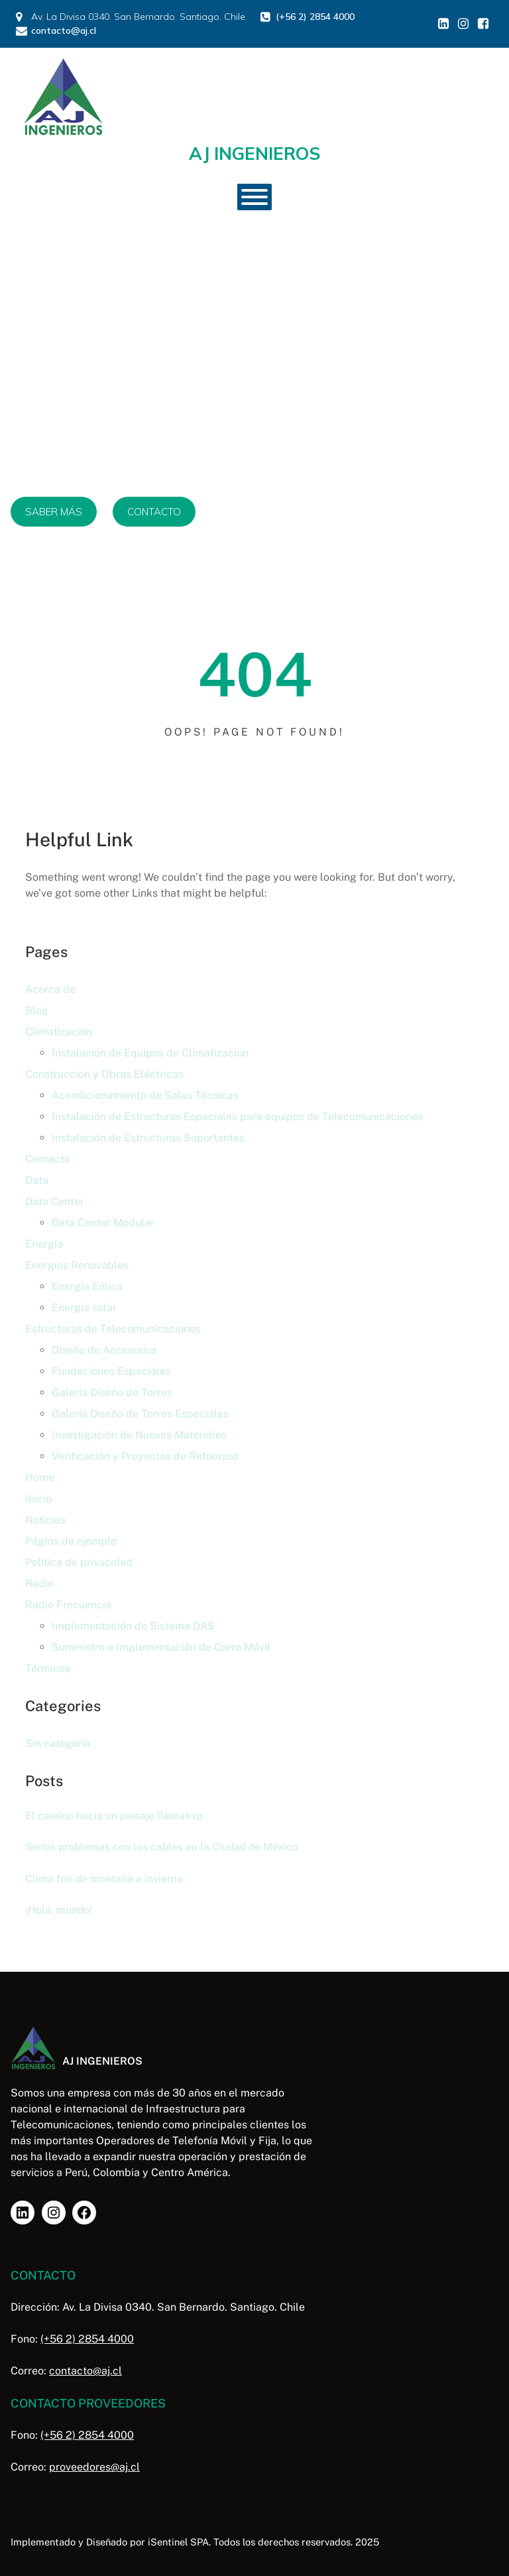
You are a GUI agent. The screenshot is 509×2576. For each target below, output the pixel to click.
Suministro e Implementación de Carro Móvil (161, 1647)
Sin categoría (58, 1743)
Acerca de (50, 989)
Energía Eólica (87, 1286)
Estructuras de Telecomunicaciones (113, 1328)
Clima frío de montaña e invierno (104, 1878)
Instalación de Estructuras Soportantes (148, 1137)
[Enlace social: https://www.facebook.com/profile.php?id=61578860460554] (483, 24)
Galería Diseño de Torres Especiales (140, 1413)
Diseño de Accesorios (104, 1350)
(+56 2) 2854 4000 (87, 2339)
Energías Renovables (77, 1265)
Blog (36, 1010)
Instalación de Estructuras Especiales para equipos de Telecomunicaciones (237, 1116)
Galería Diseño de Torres (112, 1392)
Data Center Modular (103, 1222)
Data (36, 1180)
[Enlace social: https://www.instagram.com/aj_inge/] (463, 24)
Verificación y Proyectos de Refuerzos (145, 1456)
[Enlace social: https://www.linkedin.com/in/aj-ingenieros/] (443, 24)
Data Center (54, 1201)
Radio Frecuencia (68, 1604)
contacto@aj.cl (85, 2370)
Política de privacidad (79, 1562)
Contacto (47, 1159)
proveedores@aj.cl (94, 2467)
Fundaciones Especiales (111, 1371)
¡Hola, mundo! (58, 1909)
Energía (44, 1244)
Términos (47, 1668)
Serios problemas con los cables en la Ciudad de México (161, 1846)
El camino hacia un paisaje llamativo (114, 1815)
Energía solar (84, 1307)
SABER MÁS (53, 511)
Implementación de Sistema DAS (133, 1626)
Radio (39, 1583)
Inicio (38, 1498)
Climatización (58, 1031)
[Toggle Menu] (254, 197)
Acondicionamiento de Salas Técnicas (145, 1095)
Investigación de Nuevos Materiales (139, 1435)
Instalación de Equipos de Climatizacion (150, 1053)
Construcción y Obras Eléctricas (104, 1074)
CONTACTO (154, 511)
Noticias (45, 1519)
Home (39, 1477)
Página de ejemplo (71, 1541)
